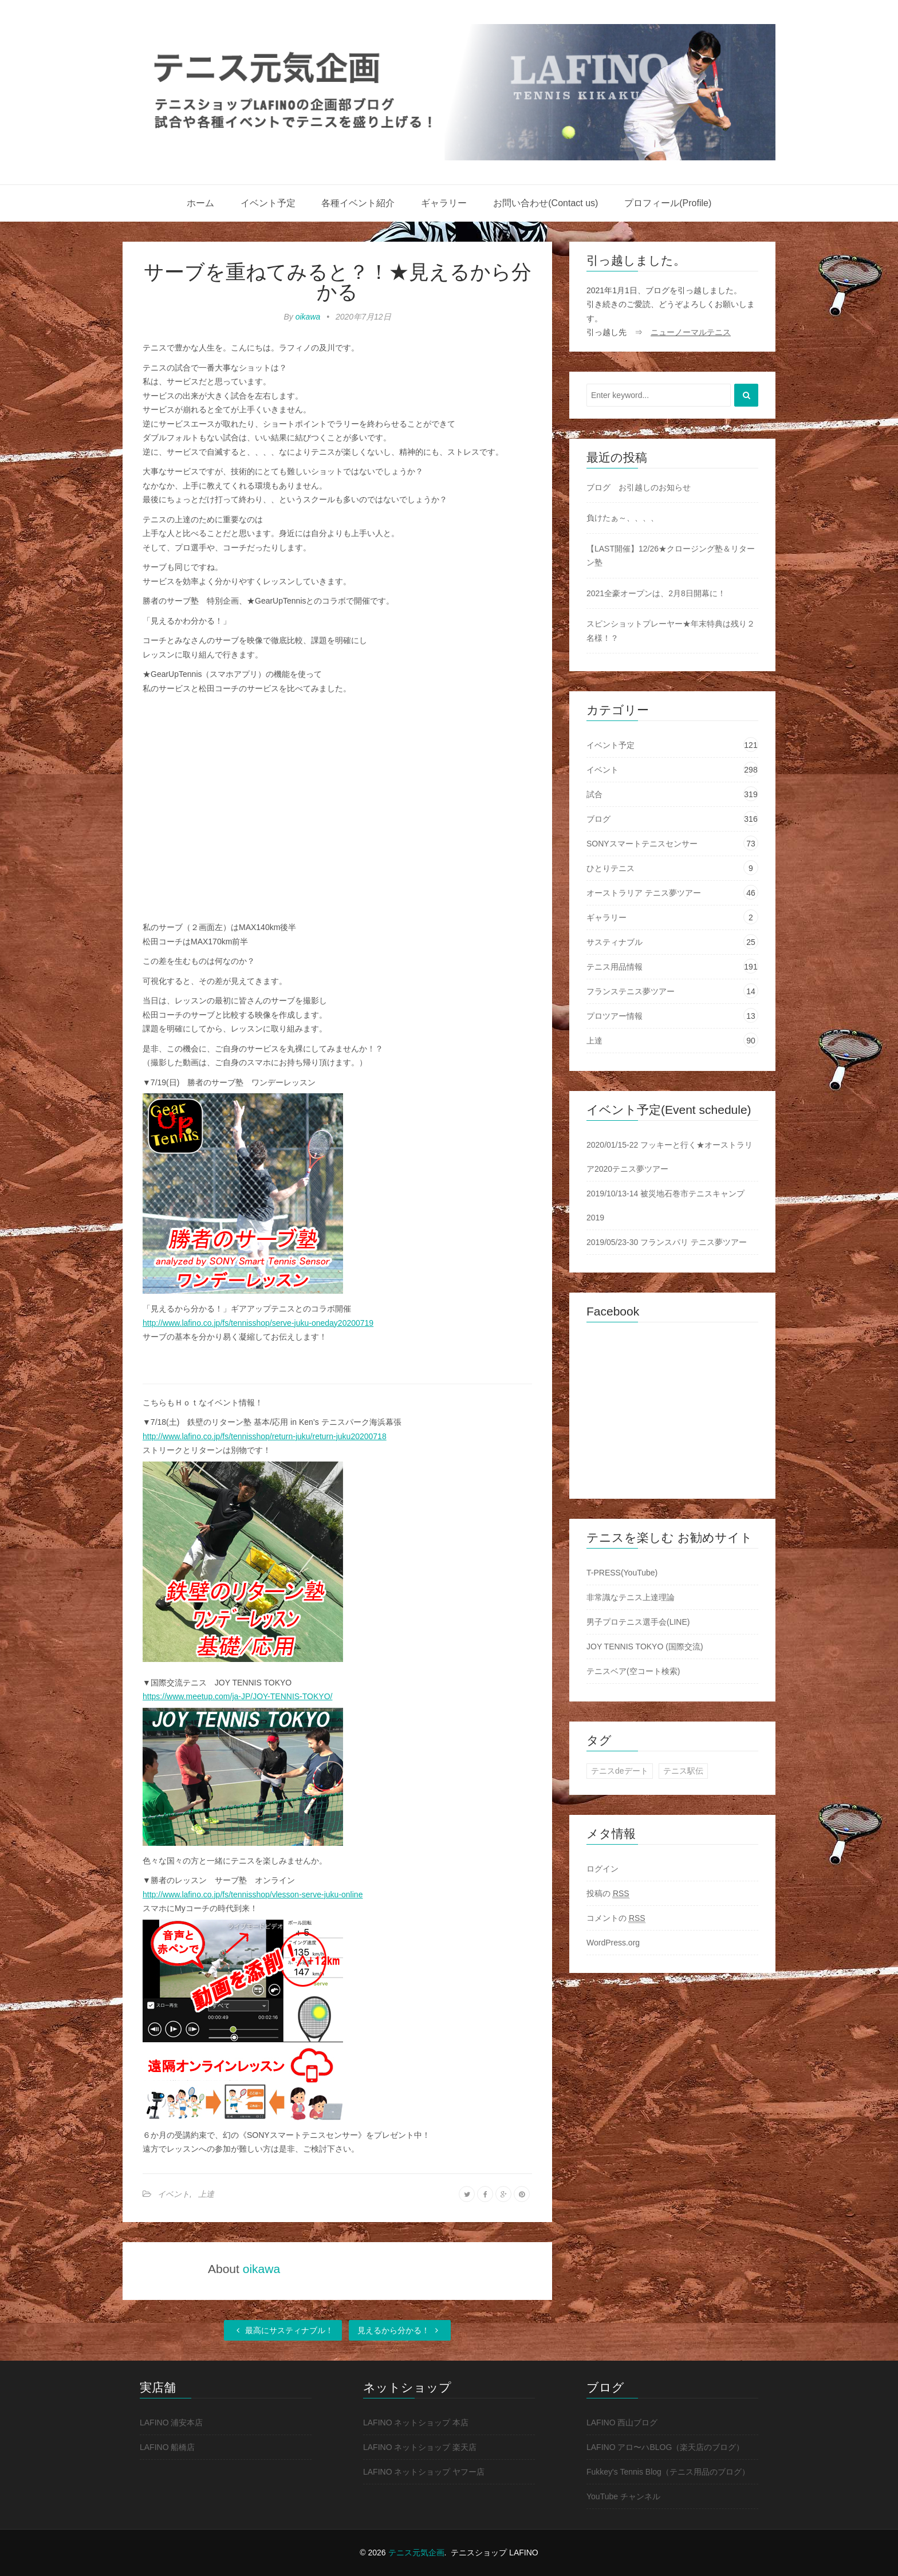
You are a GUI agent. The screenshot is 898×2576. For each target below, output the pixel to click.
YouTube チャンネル (623, 2496)
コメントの (615, 1918)
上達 (206, 2194)
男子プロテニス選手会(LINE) (638, 1621)
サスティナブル (614, 942)
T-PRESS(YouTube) (621, 1572)
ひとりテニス (610, 868)
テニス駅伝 (683, 1770)
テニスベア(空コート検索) (633, 1671)
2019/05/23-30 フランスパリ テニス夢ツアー (666, 1242)
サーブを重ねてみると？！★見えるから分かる (337, 282)
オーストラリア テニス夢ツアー (643, 892)
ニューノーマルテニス (691, 332)
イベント (173, 2194)
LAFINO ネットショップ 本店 (415, 2422)
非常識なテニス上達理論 (630, 1597)
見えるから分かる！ (399, 2330)
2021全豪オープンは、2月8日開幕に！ (656, 593)
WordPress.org (613, 1942)
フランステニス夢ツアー (630, 991)
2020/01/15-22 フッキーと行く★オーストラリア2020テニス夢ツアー (669, 1156)
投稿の (607, 1893)
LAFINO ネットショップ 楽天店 (419, 2447)
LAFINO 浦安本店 (171, 2422)
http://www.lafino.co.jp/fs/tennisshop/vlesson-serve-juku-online (253, 1894)
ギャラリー (444, 203)
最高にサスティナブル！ (283, 2330)
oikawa (308, 316)
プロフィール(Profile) (667, 203)
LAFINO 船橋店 (167, 2447)
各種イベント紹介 (358, 203)
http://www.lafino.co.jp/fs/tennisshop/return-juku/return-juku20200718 (265, 1436)
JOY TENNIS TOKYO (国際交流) (644, 1646)
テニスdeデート (619, 1770)
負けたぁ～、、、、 (622, 517)
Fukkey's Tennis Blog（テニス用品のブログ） (668, 2471)
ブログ (598, 819)
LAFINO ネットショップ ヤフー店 (424, 2471)
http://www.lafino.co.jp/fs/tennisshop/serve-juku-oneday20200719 (258, 1323)
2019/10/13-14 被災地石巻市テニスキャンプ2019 (665, 1205)
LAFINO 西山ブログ (621, 2422)
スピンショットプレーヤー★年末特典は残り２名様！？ (670, 631)
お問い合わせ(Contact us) (545, 203)
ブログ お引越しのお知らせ (638, 487)
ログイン (602, 1868)
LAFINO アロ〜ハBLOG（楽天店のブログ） (665, 2447)
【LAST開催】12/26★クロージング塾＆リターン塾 (670, 556)
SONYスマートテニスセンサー (642, 843)
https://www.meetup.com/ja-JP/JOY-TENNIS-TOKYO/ (237, 1696)
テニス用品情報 (614, 966)
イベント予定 (268, 203)
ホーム (200, 203)
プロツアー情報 (614, 1016)
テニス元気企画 (416, 2552)
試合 (594, 794)
